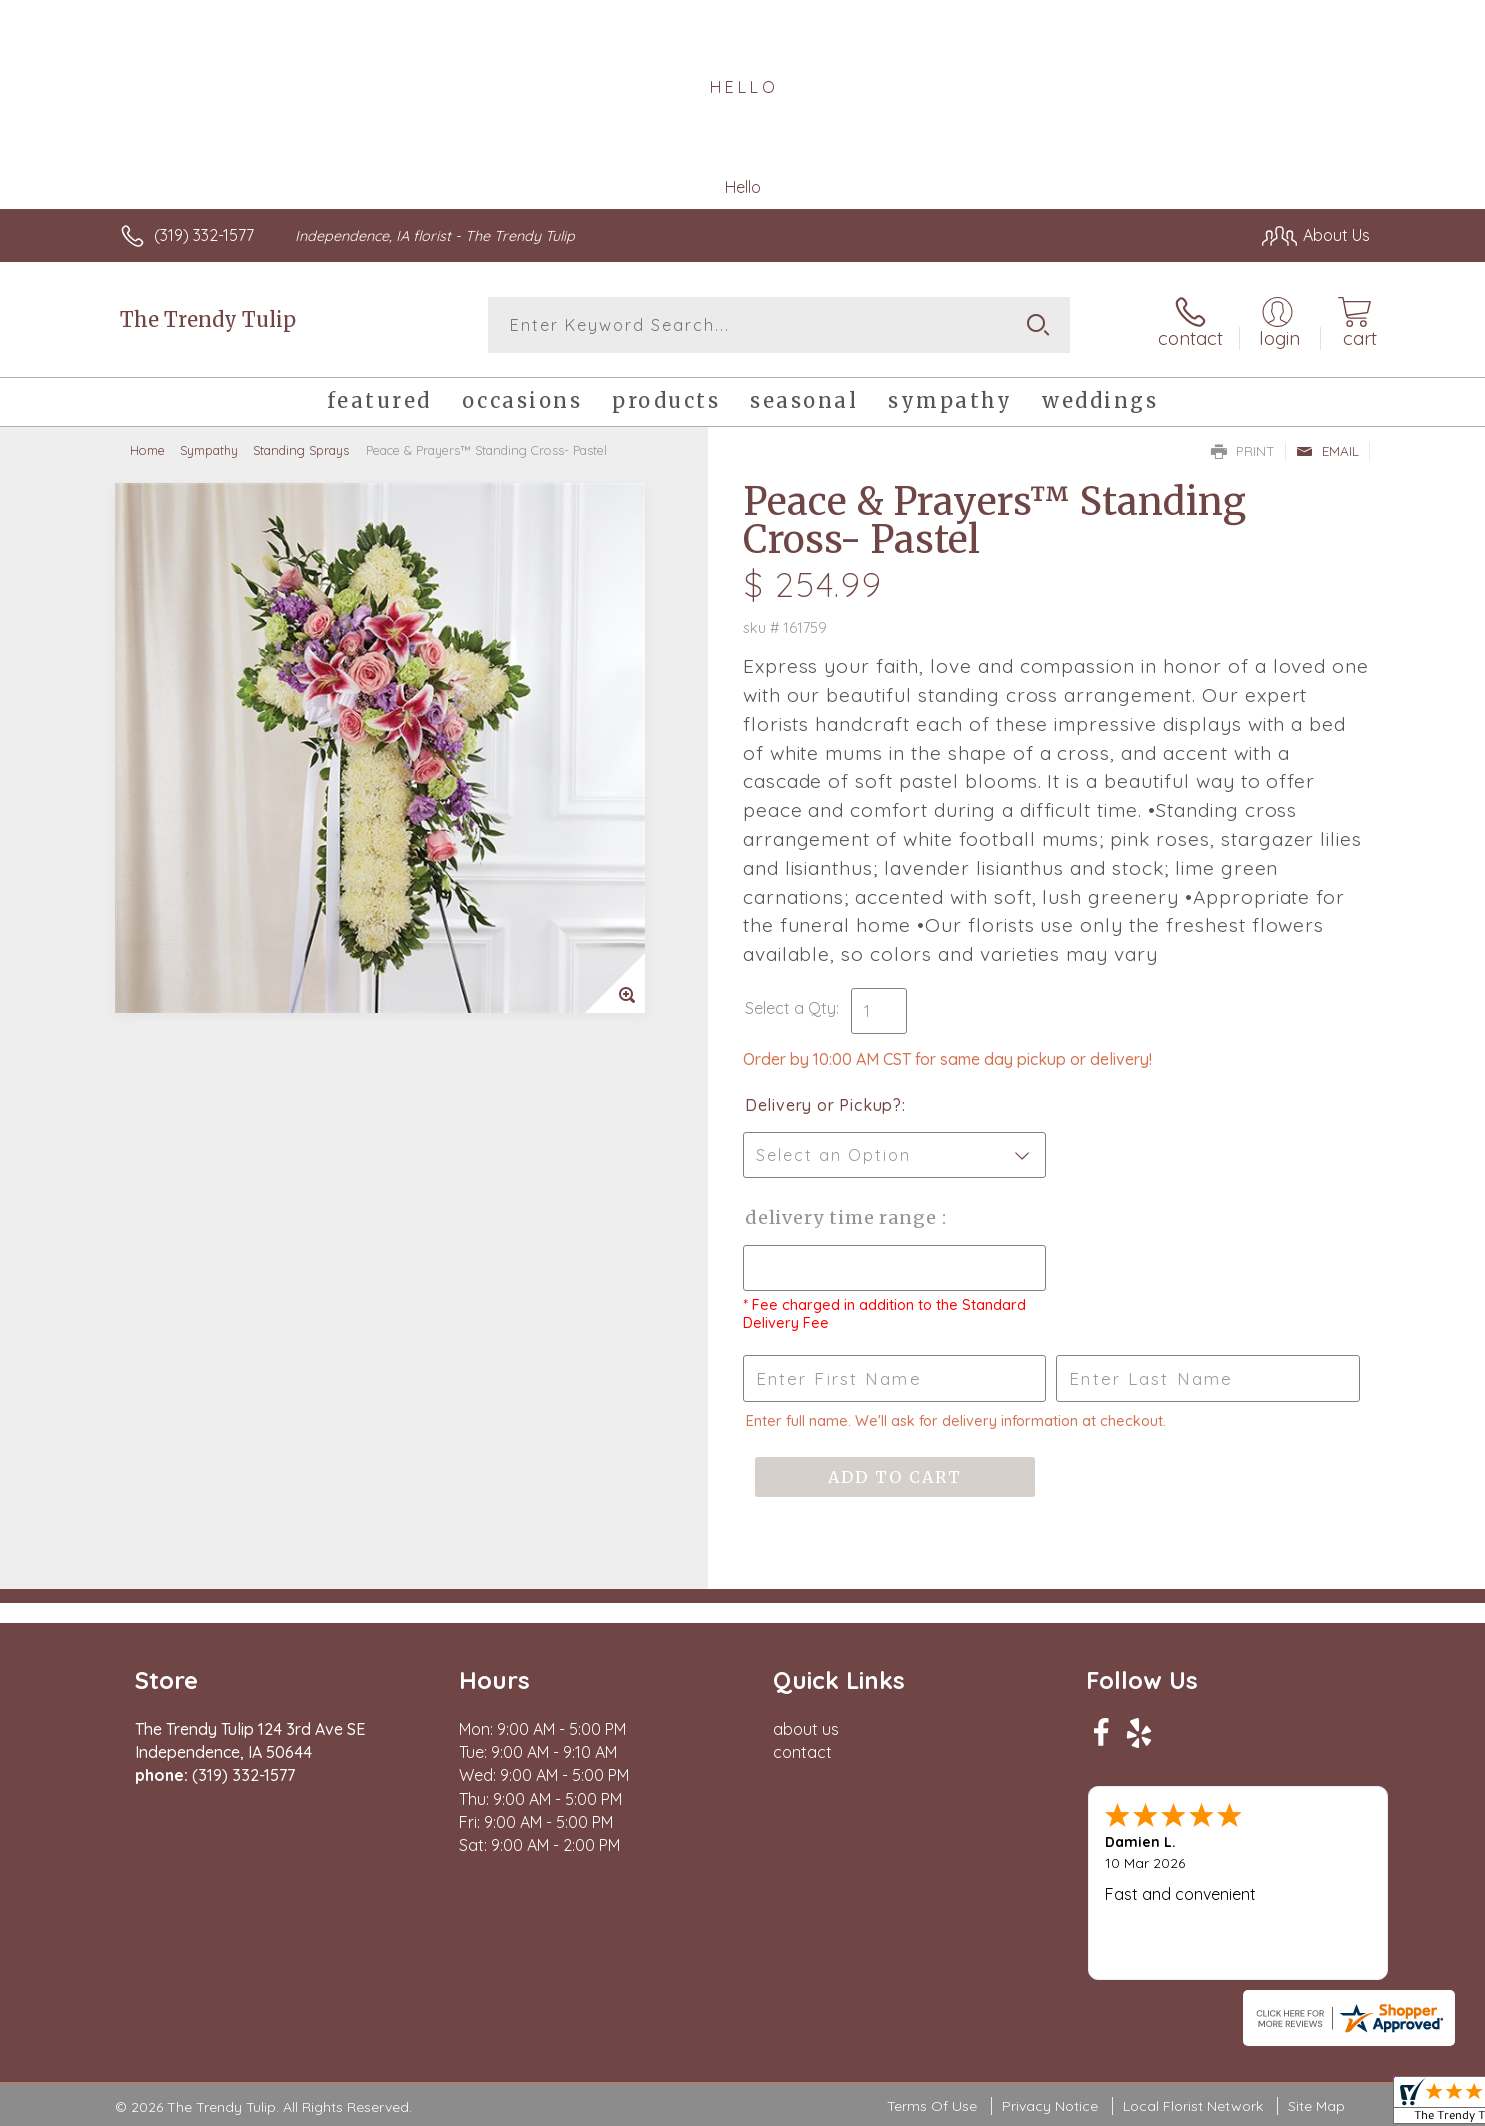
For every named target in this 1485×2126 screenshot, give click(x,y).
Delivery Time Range (843, 1217)
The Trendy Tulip (208, 319)
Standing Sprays (301, 450)
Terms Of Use (932, 2106)
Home (147, 450)
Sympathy (209, 450)
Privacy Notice (1050, 2106)
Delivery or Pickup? (823, 1105)
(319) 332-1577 (204, 235)
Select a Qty (790, 1008)
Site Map (1316, 2106)
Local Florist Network (1193, 2106)
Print (1243, 451)
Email (1327, 451)
